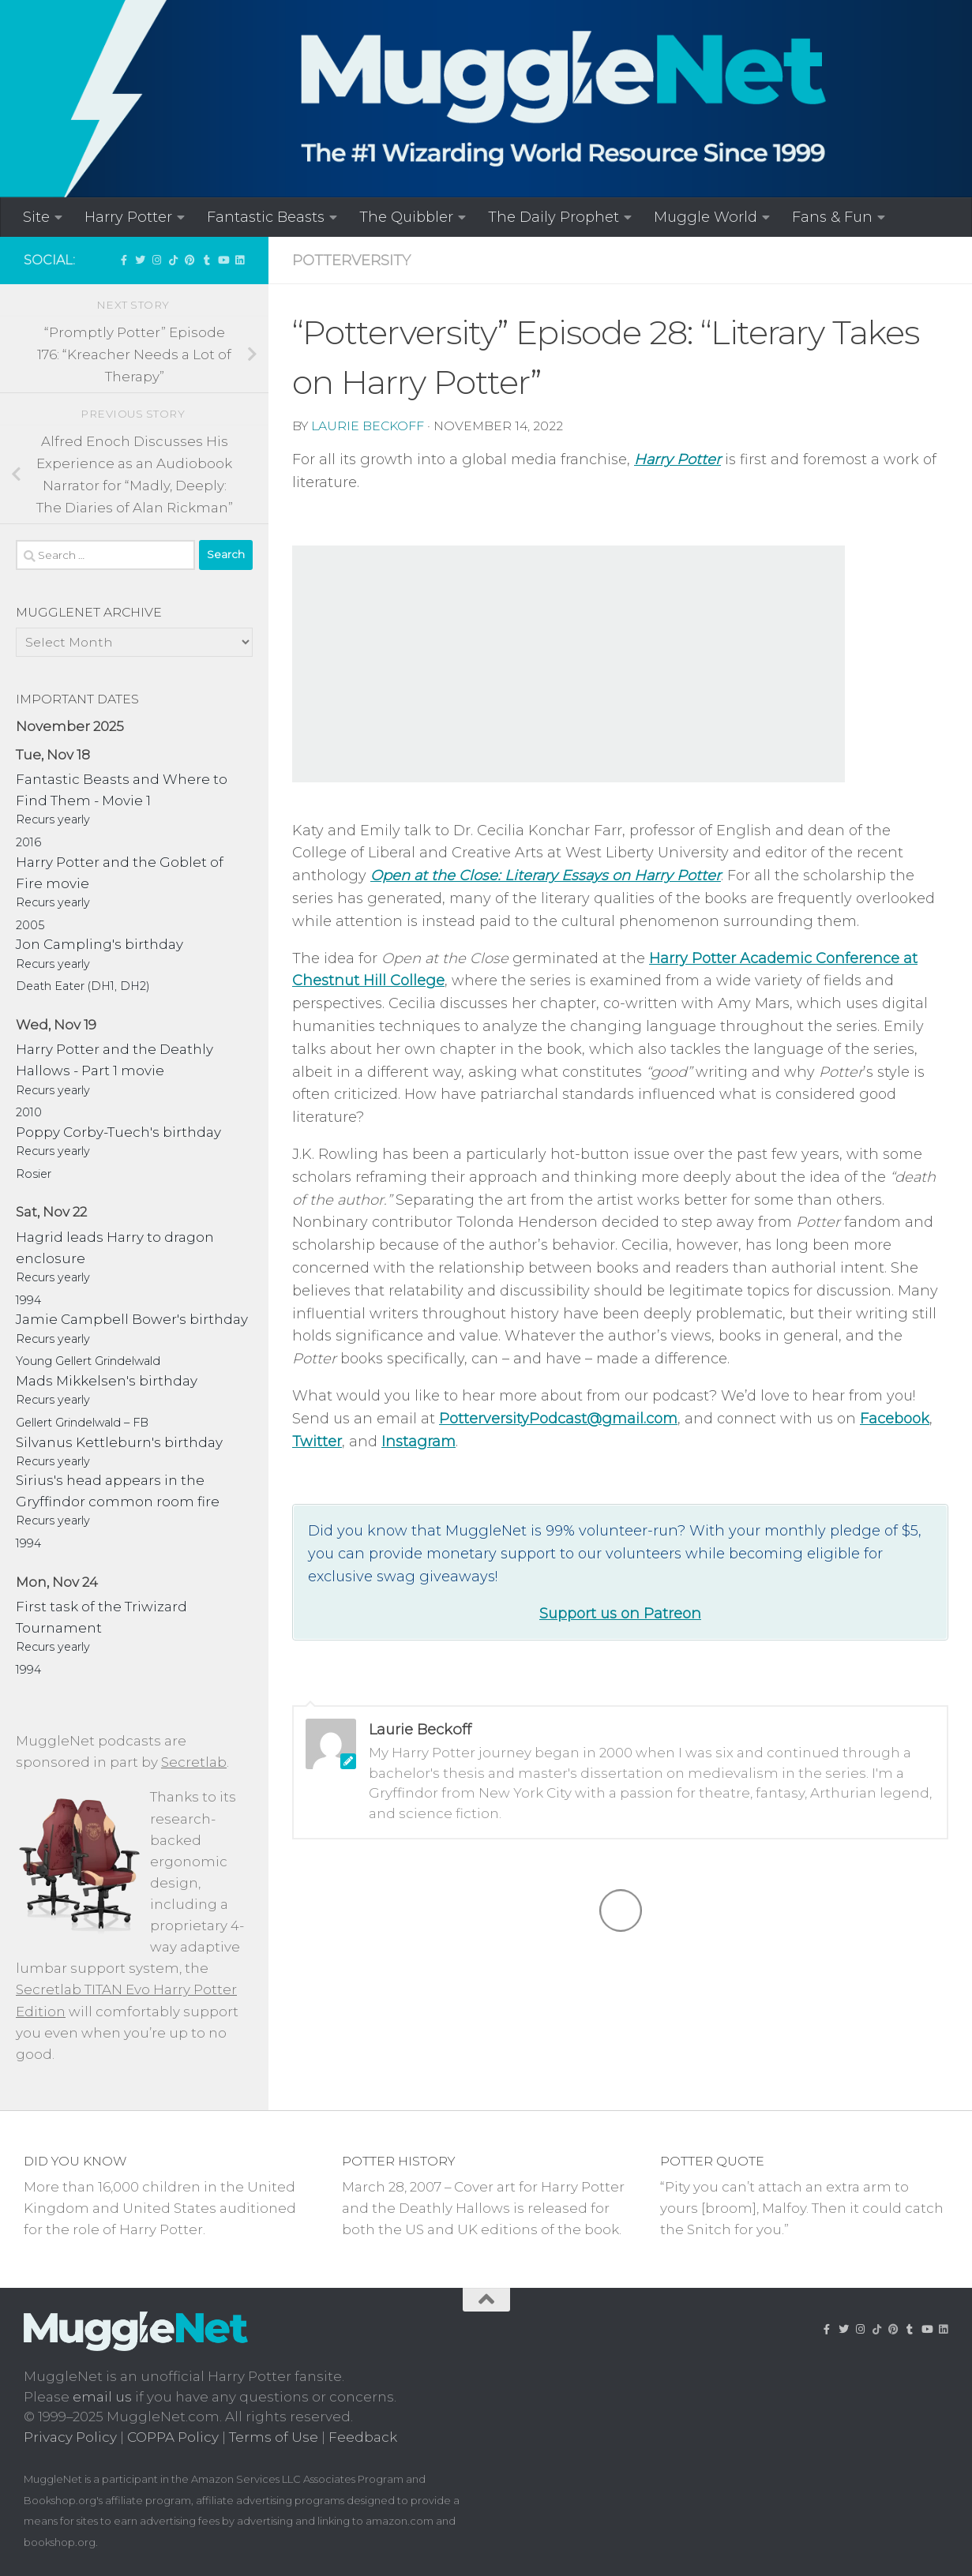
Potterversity (351, 260)
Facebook (894, 1418)
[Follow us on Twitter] (140, 259)
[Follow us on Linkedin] (240, 259)
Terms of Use (273, 2437)
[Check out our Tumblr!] (206, 259)
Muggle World (705, 217)
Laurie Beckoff (367, 425)
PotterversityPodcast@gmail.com (558, 1418)
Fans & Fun (832, 217)
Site (36, 217)
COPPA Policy (173, 2437)
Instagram (418, 1441)
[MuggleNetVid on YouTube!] (223, 259)
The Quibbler (406, 217)
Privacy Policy (70, 2437)
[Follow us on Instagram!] (157, 259)
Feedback (362, 2437)
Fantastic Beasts (266, 217)
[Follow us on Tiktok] (173, 259)
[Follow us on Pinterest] (190, 259)
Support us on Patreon (620, 1613)
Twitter (317, 1441)
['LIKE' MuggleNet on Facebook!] (123, 259)
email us (102, 2397)
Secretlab (194, 1762)
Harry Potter (128, 217)
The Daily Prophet (553, 217)
